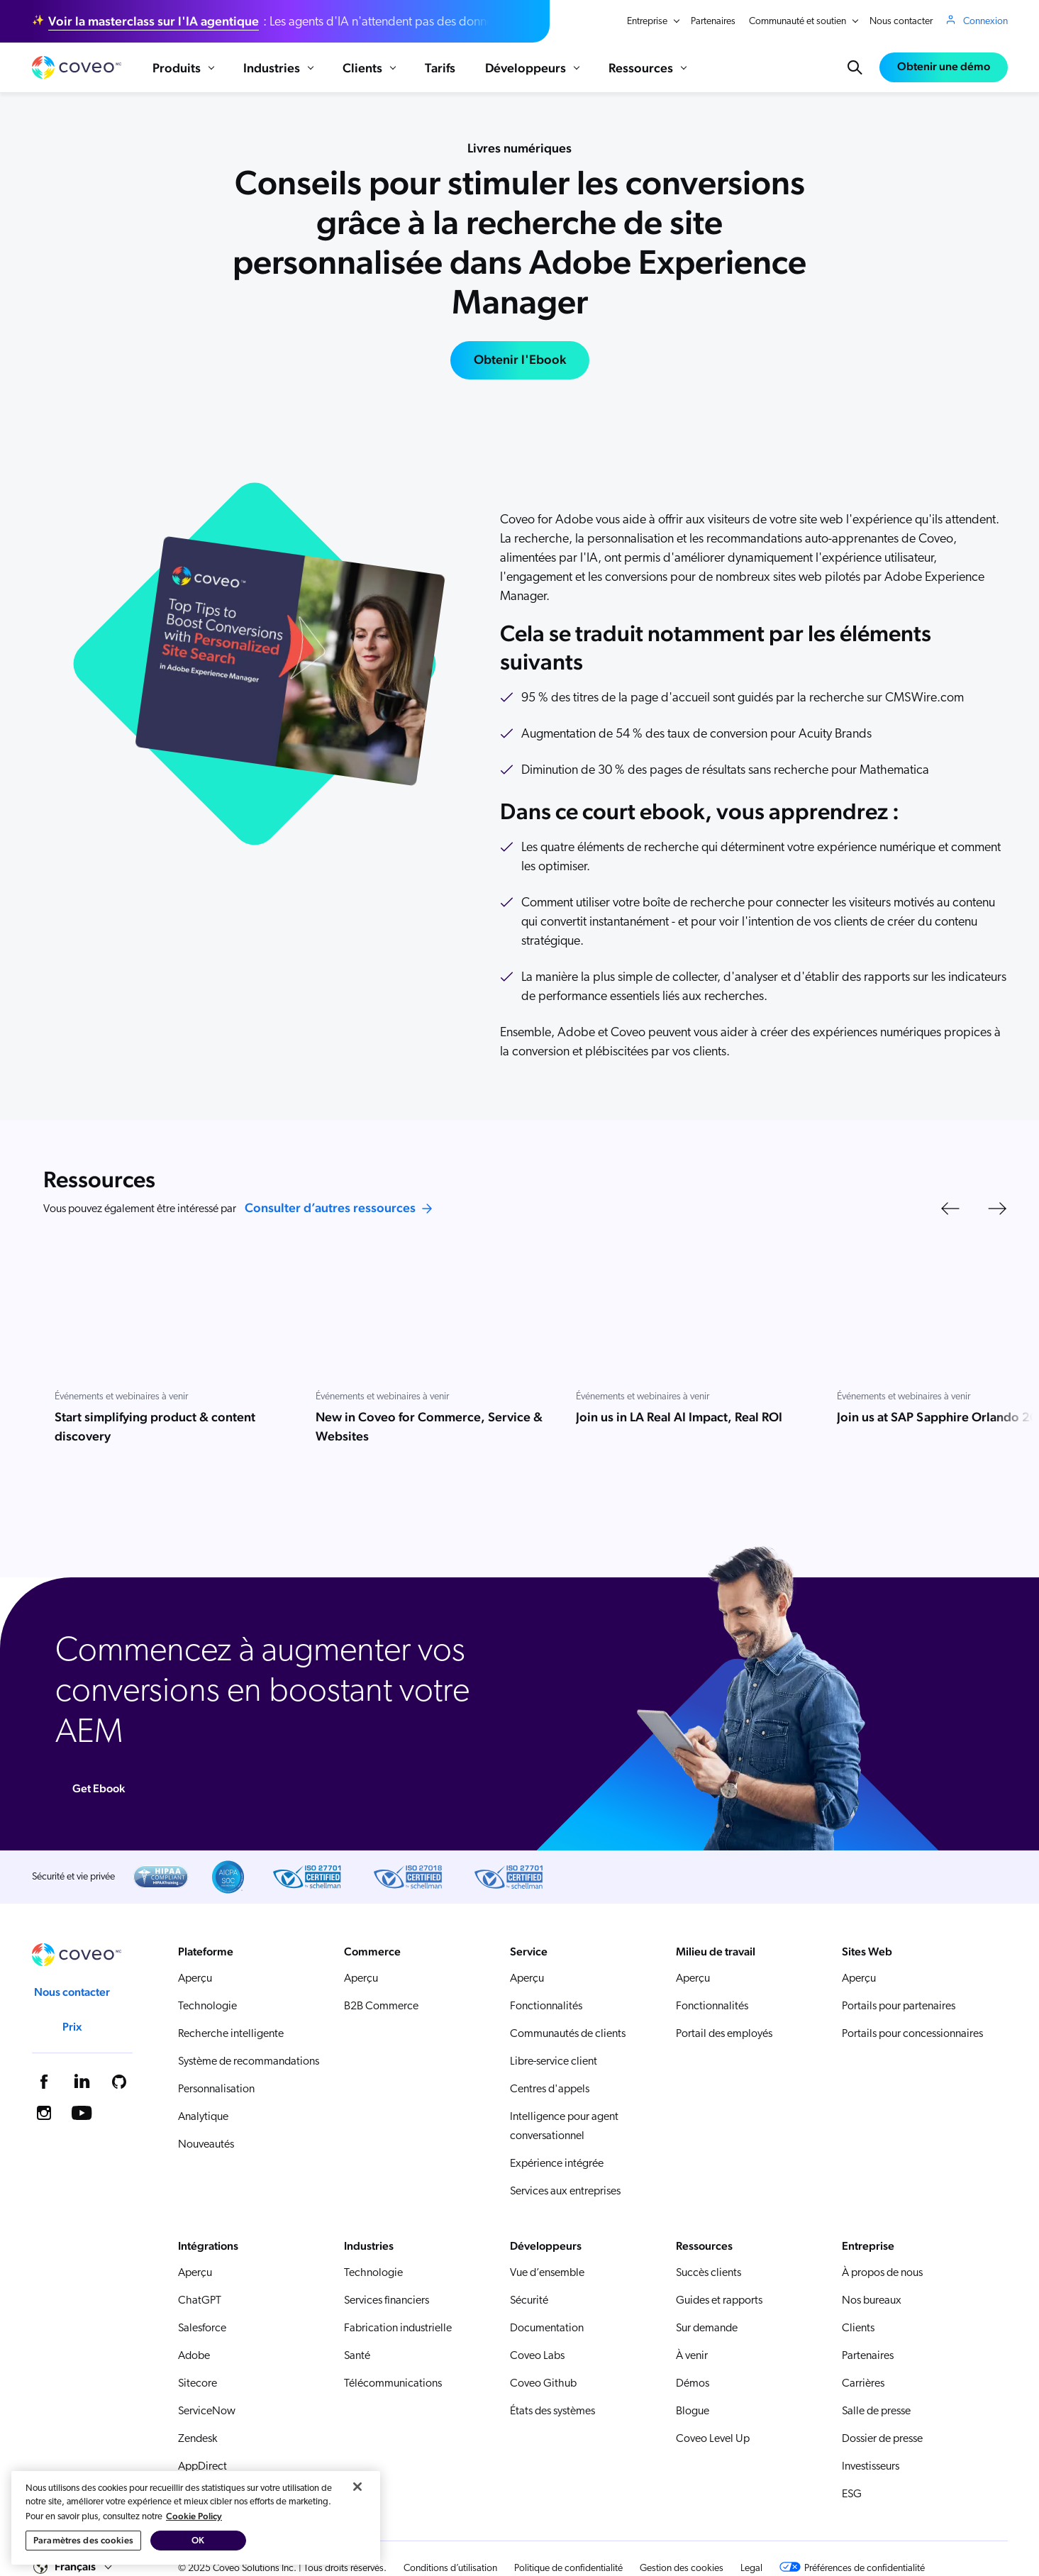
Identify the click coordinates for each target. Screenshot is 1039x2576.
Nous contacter (901, 21)
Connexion (985, 21)
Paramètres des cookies (83, 2540)
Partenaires (713, 21)
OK (197, 2540)
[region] (195, 2518)
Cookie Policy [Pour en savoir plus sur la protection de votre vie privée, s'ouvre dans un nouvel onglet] (194, 2516)
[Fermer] (357, 2486)
